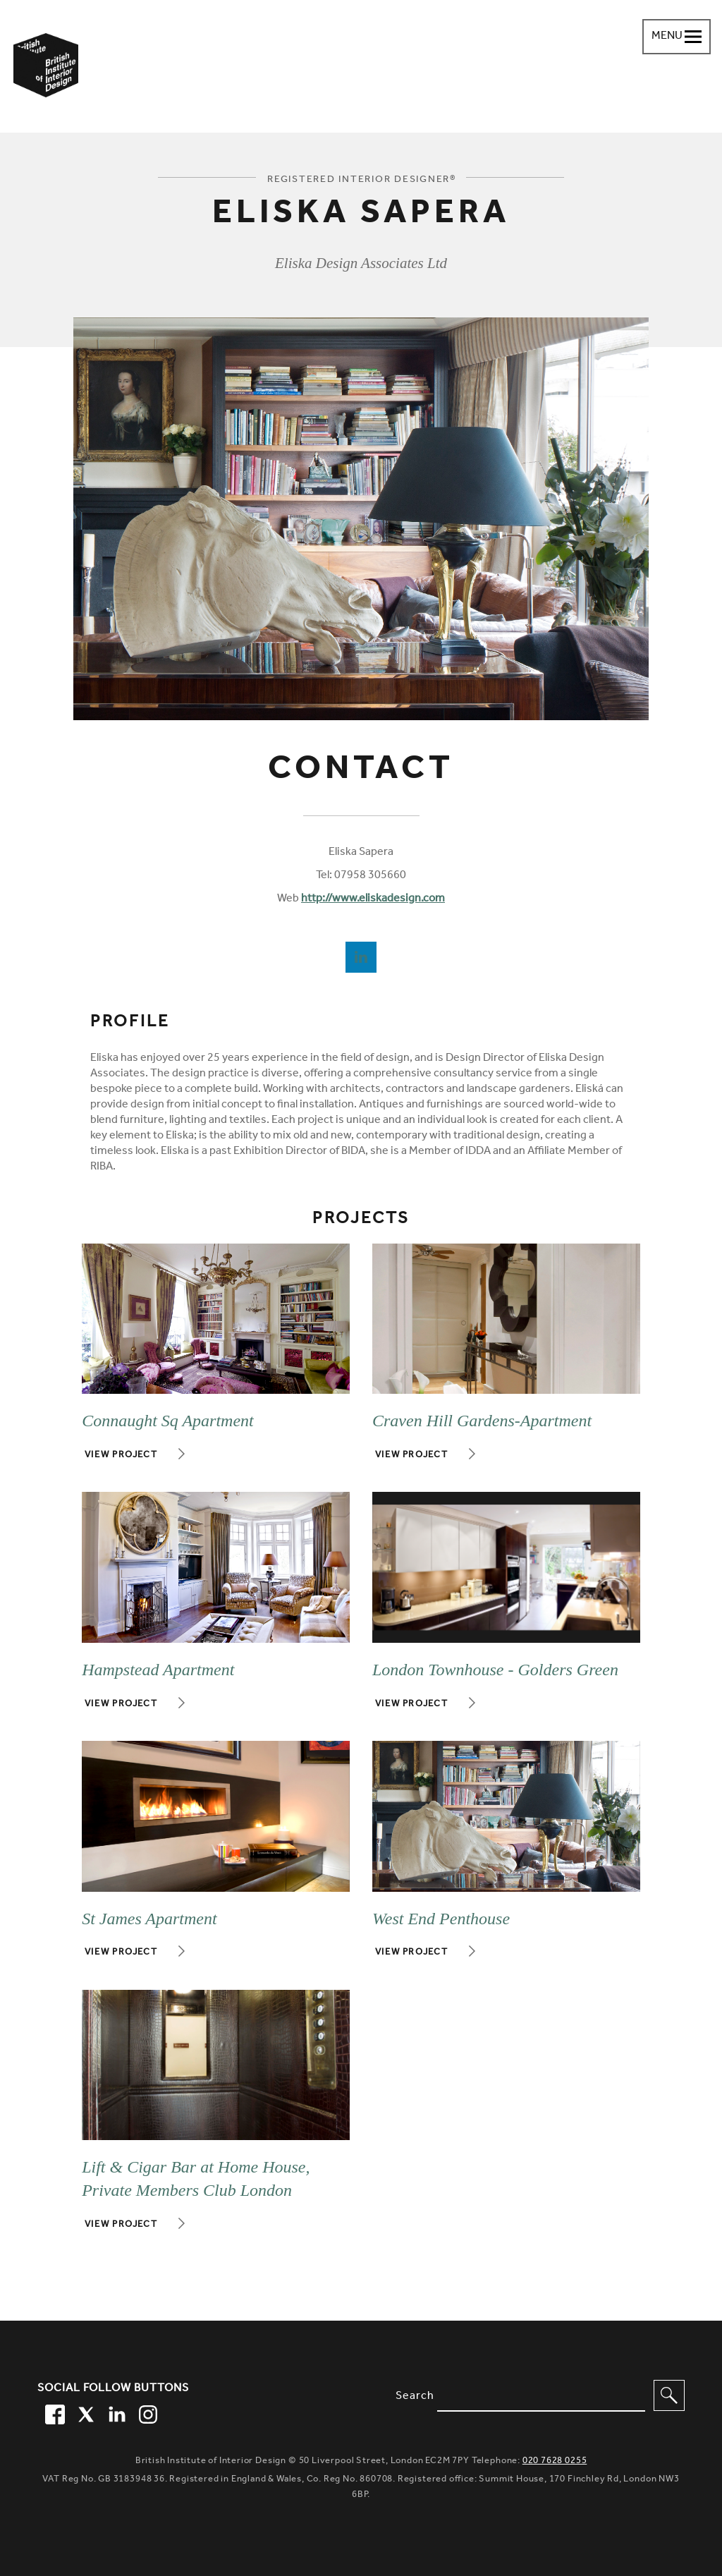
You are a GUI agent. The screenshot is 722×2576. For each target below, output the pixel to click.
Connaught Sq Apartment (168, 1420)
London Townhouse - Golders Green (495, 1669)
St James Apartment (149, 1918)
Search (415, 2396)
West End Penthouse (441, 1918)
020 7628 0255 (554, 2461)
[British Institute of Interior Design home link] (46, 84)
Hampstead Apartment (158, 1669)
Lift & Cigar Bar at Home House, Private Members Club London (196, 2178)
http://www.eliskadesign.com (373, 899)
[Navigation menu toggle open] (676, 36)
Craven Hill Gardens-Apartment (482, 1420)
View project (121, 1455)
